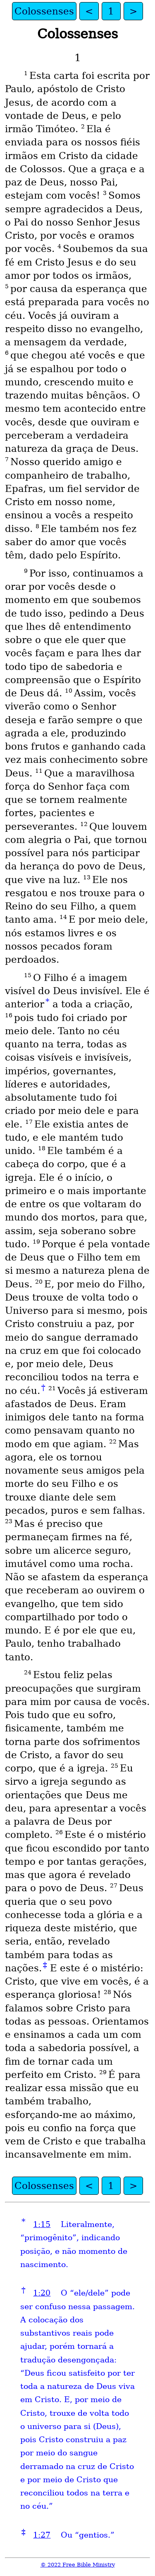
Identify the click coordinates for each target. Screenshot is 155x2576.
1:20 (41, 2293)
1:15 (41, 2224)
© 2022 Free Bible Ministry (78, 2565)
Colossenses (44, 11)
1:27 (41, 2535)
